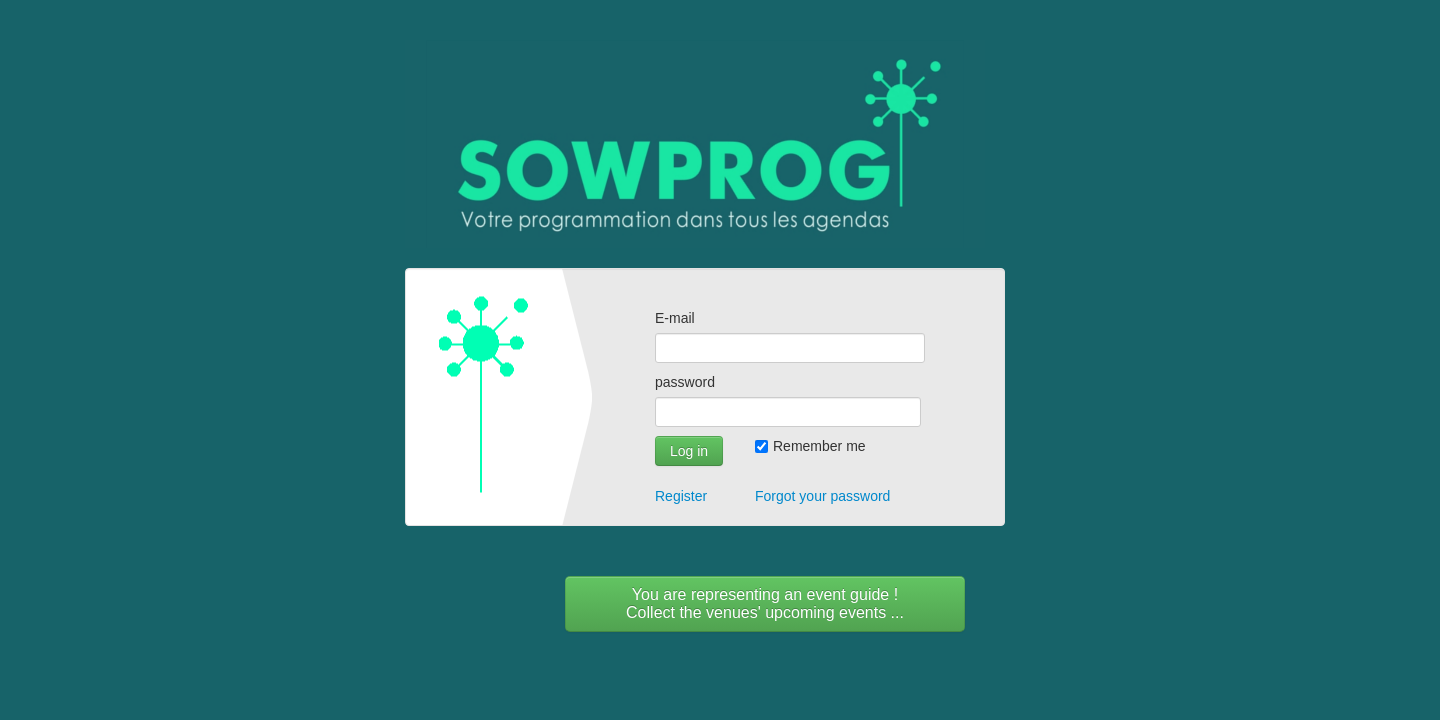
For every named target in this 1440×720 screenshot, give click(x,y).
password (685, 382)
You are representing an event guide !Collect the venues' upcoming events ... (765, 603)
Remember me (810, 446)
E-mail (675, 318)
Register (681, 496)
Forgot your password (822, 496)
